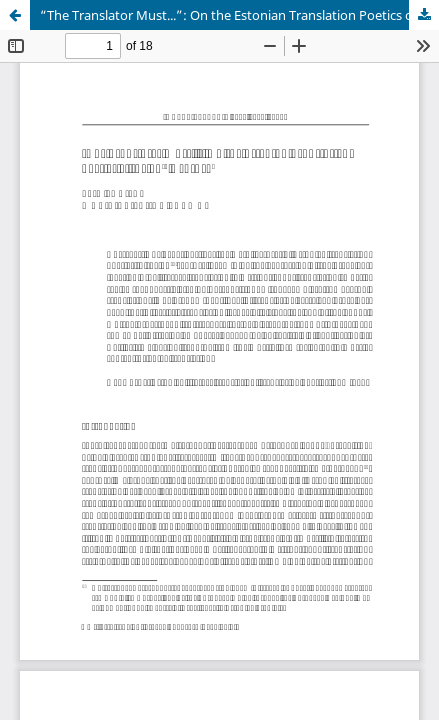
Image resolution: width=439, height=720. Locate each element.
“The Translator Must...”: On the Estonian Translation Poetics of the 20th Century (239, 15)
